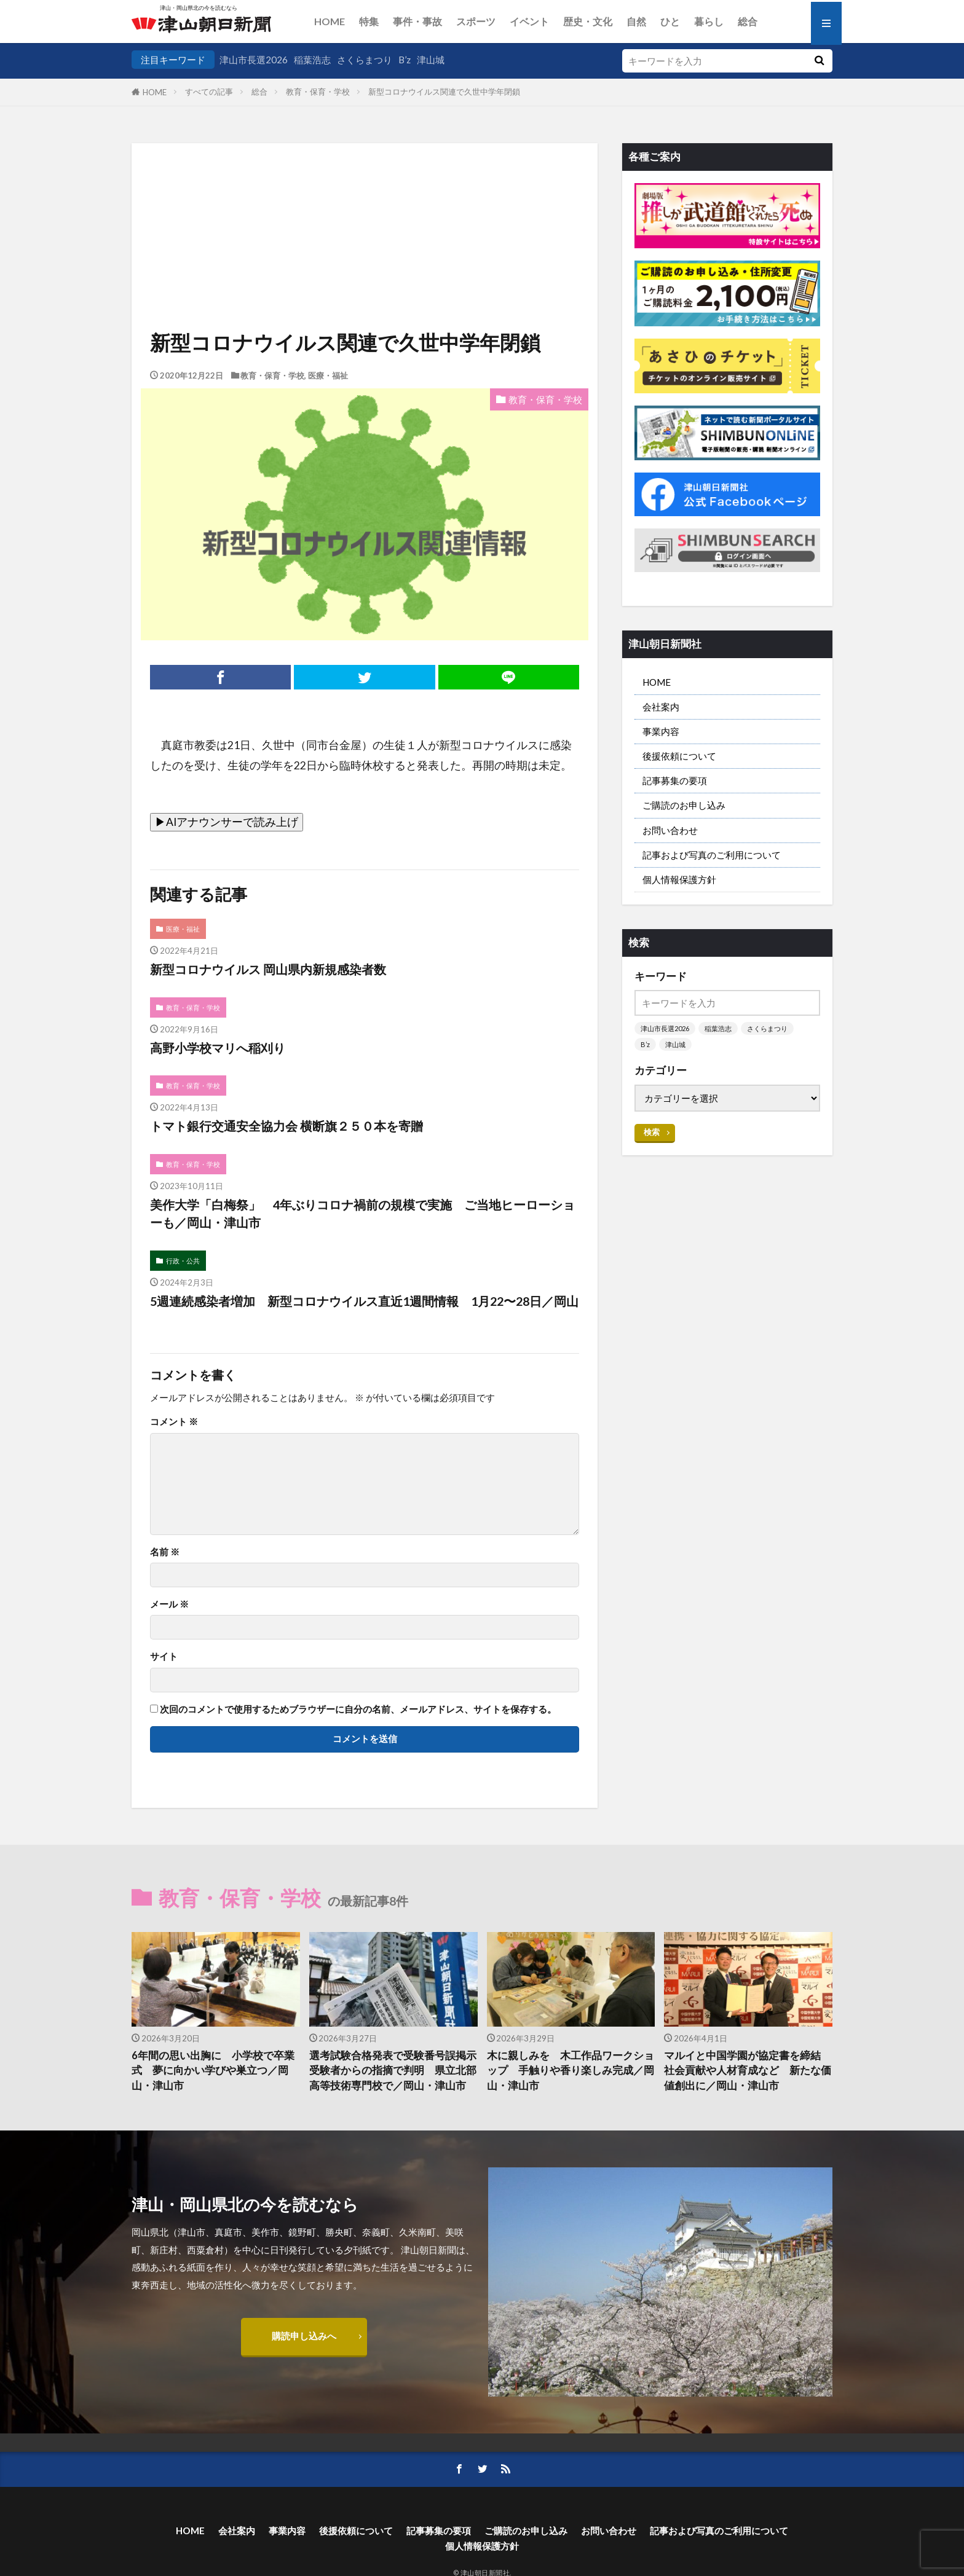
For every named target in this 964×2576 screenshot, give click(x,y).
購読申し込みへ (304, 2335)
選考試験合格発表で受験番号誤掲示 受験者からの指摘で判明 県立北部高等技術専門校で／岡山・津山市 (393, 2070)
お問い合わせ (670, 830)
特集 (369, 21)
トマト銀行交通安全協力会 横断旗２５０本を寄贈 (286, 1125)
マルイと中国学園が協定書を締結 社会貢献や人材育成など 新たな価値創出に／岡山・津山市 (747, 2070)
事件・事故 (417, 21)
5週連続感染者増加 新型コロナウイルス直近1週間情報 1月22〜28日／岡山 (364, 1301)
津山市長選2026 (253, 59)
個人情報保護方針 (679, 879)
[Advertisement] (364, 206)
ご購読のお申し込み (683, 805)
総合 (747, 21)
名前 (165, 1552)
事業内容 (660, 731)
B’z (404, 59)
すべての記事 (209, 91)
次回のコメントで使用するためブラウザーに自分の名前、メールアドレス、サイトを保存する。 (358, 1709)
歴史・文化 (587, 21)
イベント (529, 21)
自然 (636, 21)
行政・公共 (183, 1261)
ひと (670, 21)
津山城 (430, 59)
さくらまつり (364, 59)
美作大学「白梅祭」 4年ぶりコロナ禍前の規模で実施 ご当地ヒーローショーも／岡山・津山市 (362, 1213)
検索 (652, 1132)
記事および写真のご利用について (711, 854)
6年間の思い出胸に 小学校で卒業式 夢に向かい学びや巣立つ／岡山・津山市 (213, 2070)
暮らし (709, 21)
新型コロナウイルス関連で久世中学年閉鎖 (444, 91)
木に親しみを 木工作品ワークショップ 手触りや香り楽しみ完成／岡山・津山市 (570, 2070)
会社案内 (660, 706)
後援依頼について (679, 755)
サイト (164, 1656)
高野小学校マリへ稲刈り (217, 1047)
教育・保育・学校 (318, 91)
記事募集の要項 (674, 780)
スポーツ (476, 21)
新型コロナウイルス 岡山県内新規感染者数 (268, 969)
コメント (174, 1421)
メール (169, 1604)
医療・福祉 (328, 375)
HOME (329, 21)
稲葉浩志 (312, 59)
